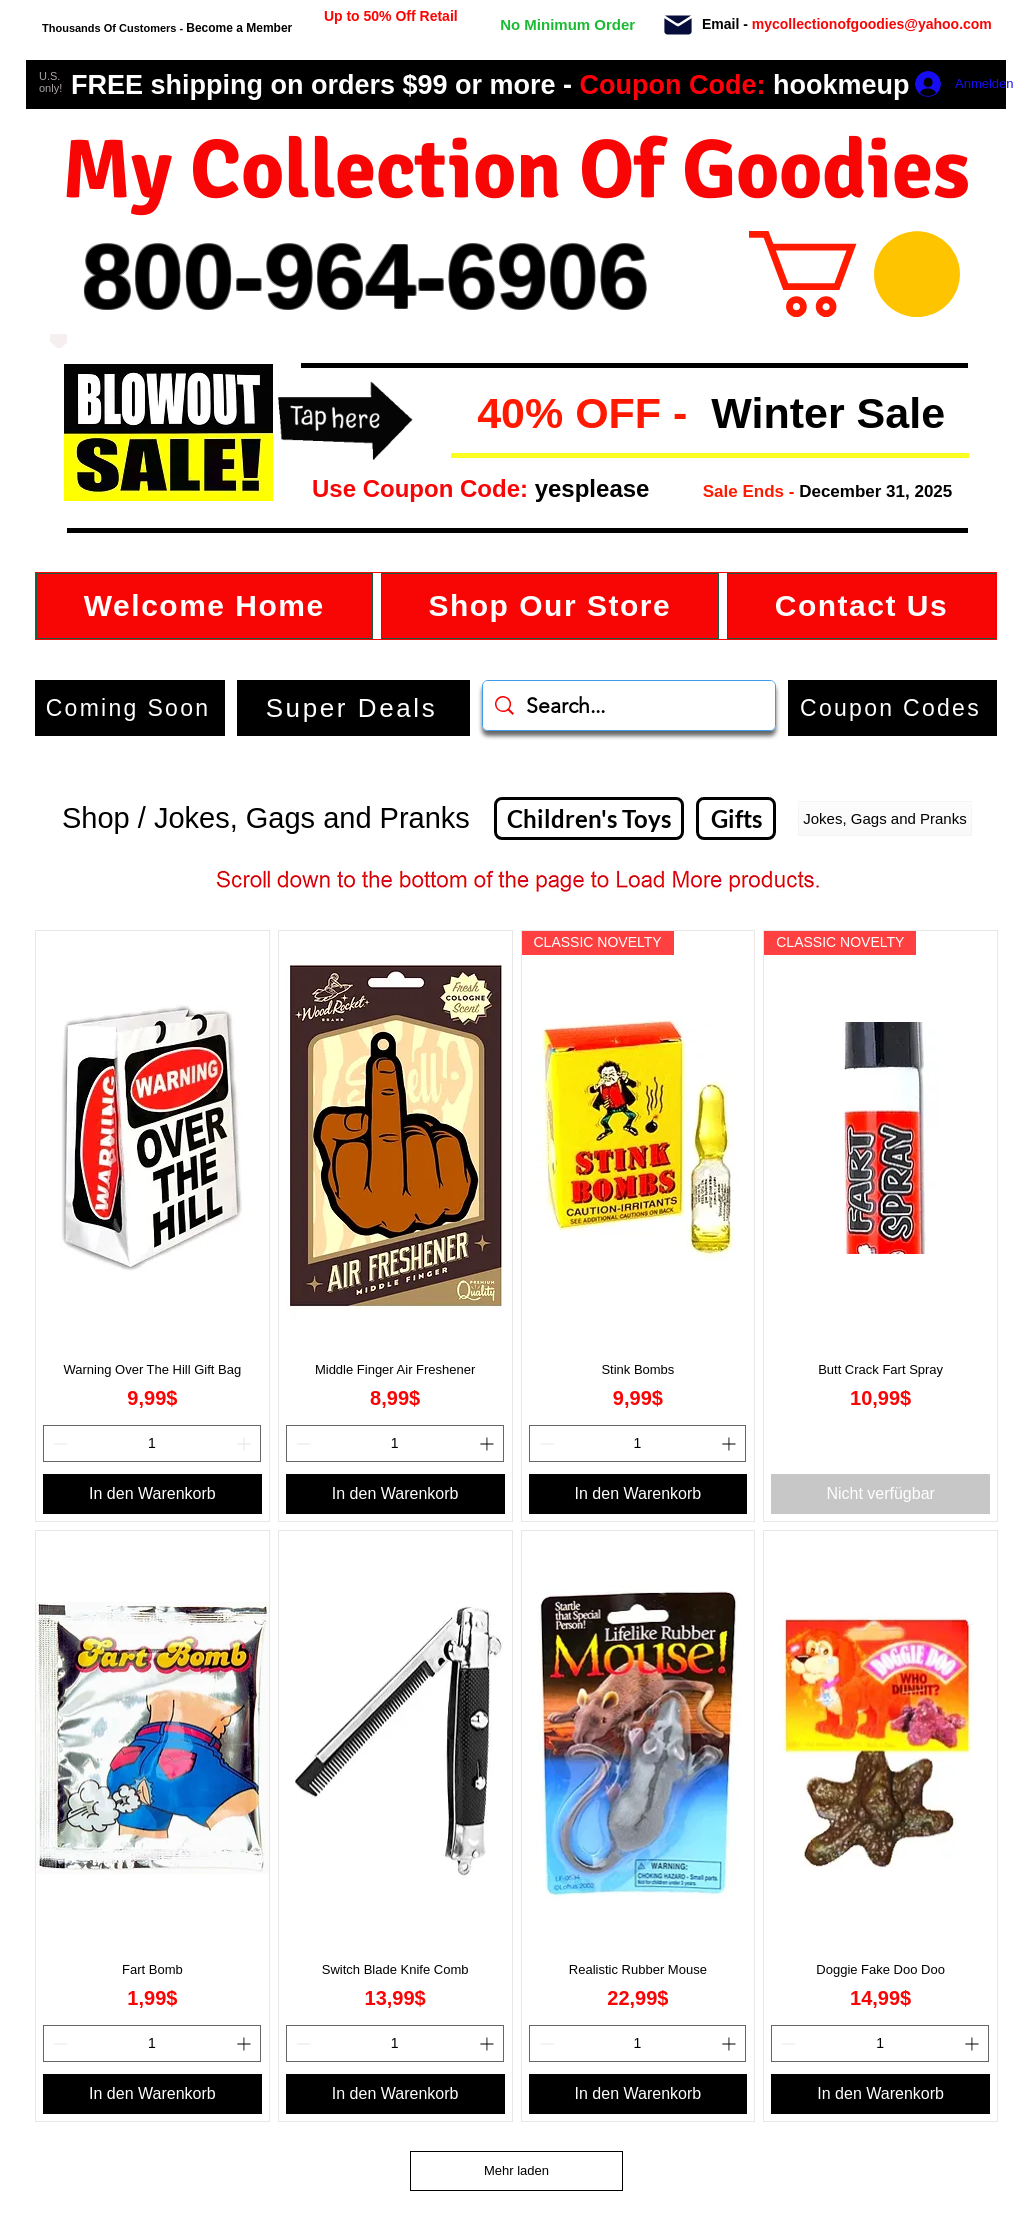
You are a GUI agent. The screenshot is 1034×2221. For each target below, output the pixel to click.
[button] (466, 415)
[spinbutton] (152, 1443)
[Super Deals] (353, 708)
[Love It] (58, 341)
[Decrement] (58, 1443)
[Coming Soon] (130, 708)
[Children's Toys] (589, 818)
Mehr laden (516, 2170)
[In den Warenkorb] (152, 1494)
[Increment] (245, 1443)
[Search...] (629, 705)
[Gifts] (736, 818)
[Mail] (677, 25)
